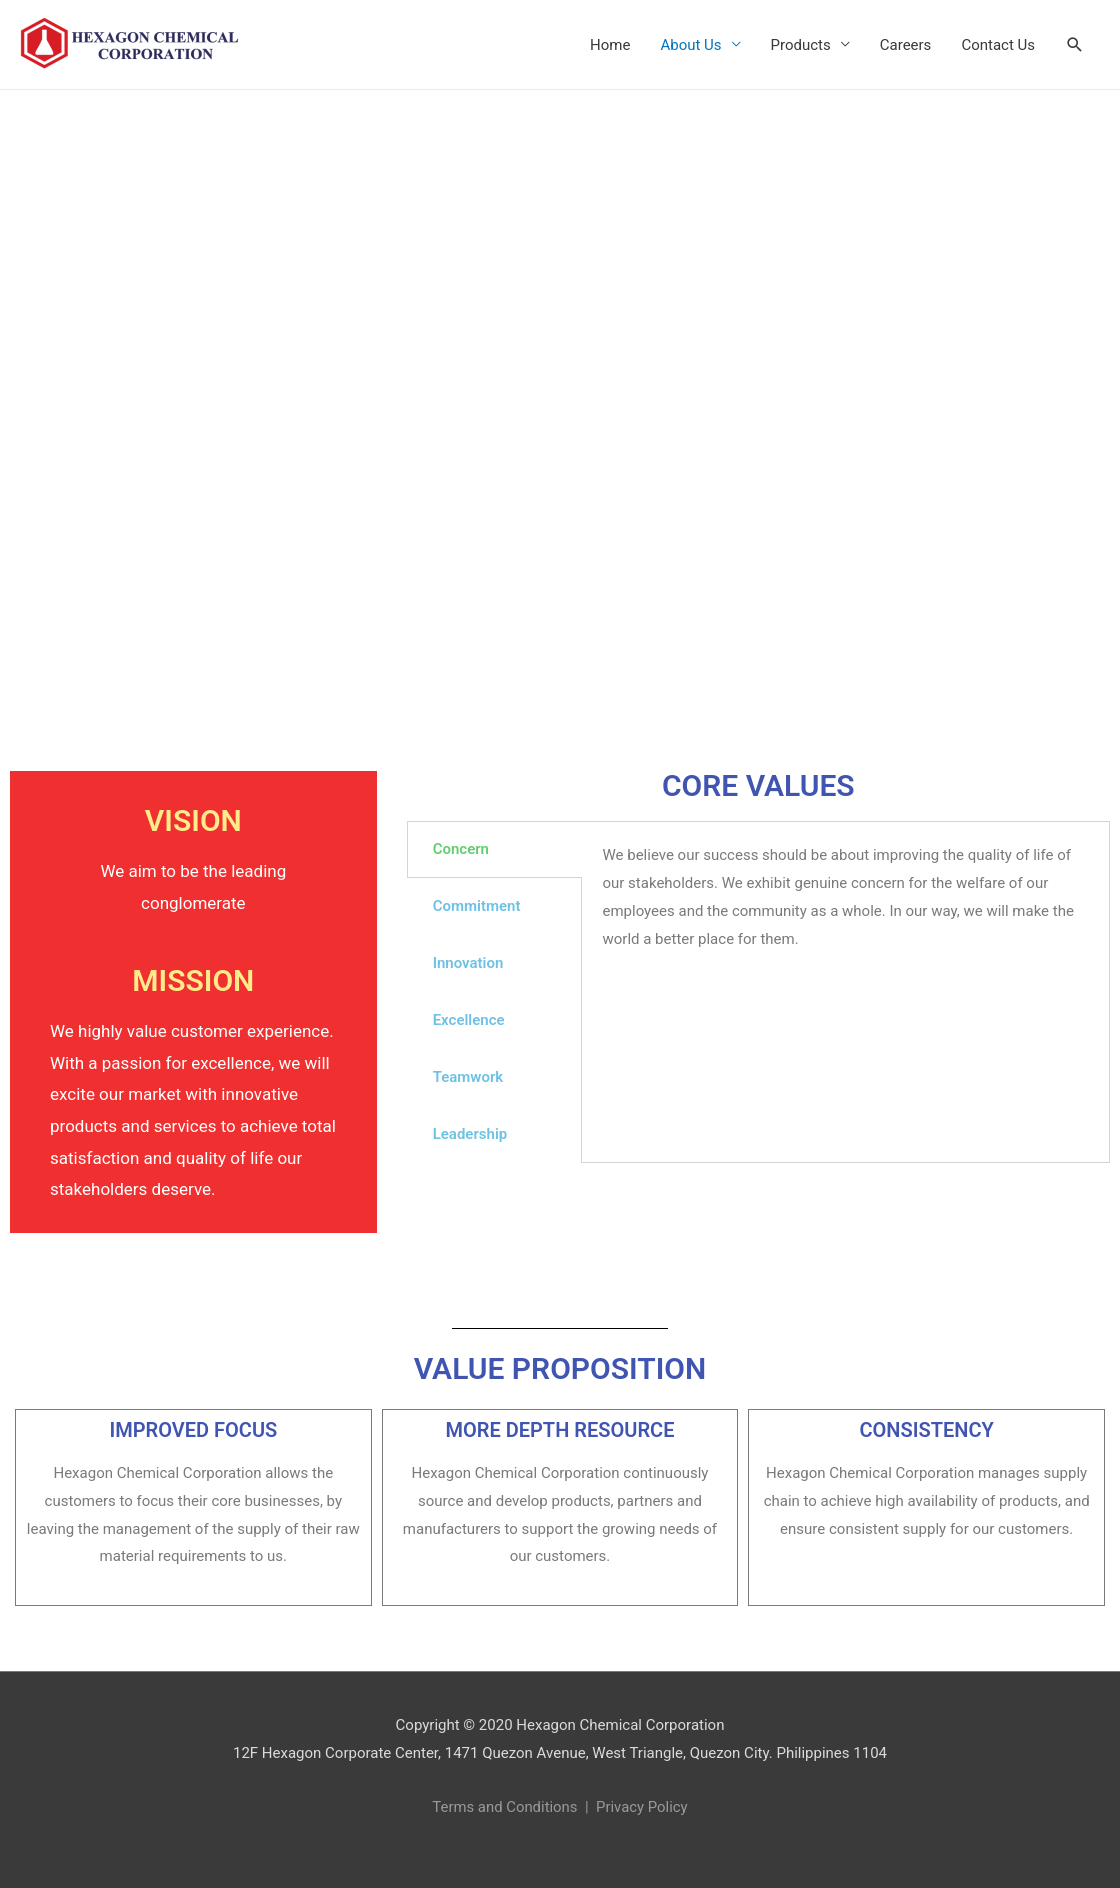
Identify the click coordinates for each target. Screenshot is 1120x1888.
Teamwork (468, 1077)
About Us (690, 45)
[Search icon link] (1075, 45)
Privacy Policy (642, 1807)
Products (801, 45)
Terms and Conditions (504, 1807)
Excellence (469, 1020)
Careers (906, 45)
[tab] (495, 849)
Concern (461, 849)
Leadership (470, 1134)
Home (610, 45)
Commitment (477, 906)
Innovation (468, 963)
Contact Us (998, 45)
